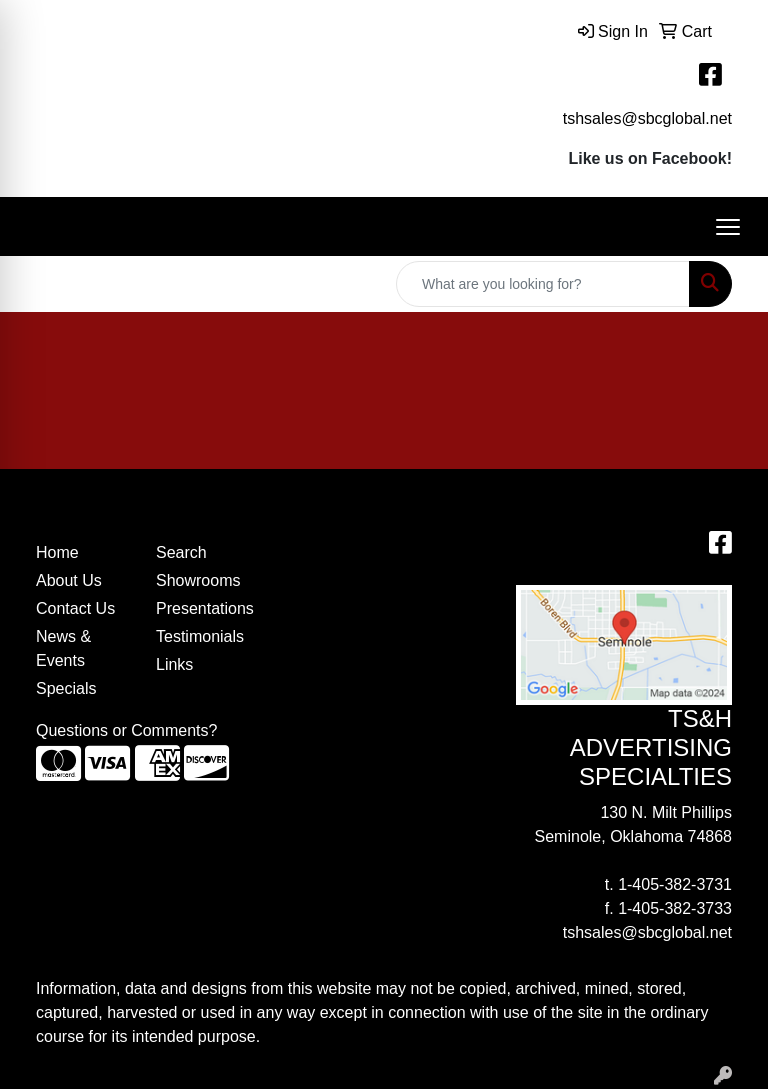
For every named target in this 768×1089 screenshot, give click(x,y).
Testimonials (200, 636)
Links (174, 664)
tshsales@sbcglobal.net (647, 118)
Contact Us (75, 608)
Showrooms (198, 580)
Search (181, 552)
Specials (66, 688)
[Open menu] (728, 227)
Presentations (204, 608)
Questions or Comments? (126, 730)
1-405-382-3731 (675, 884)
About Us (69, 580)
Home (57, 552)
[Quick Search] (543, 284)
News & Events (63, 648)
